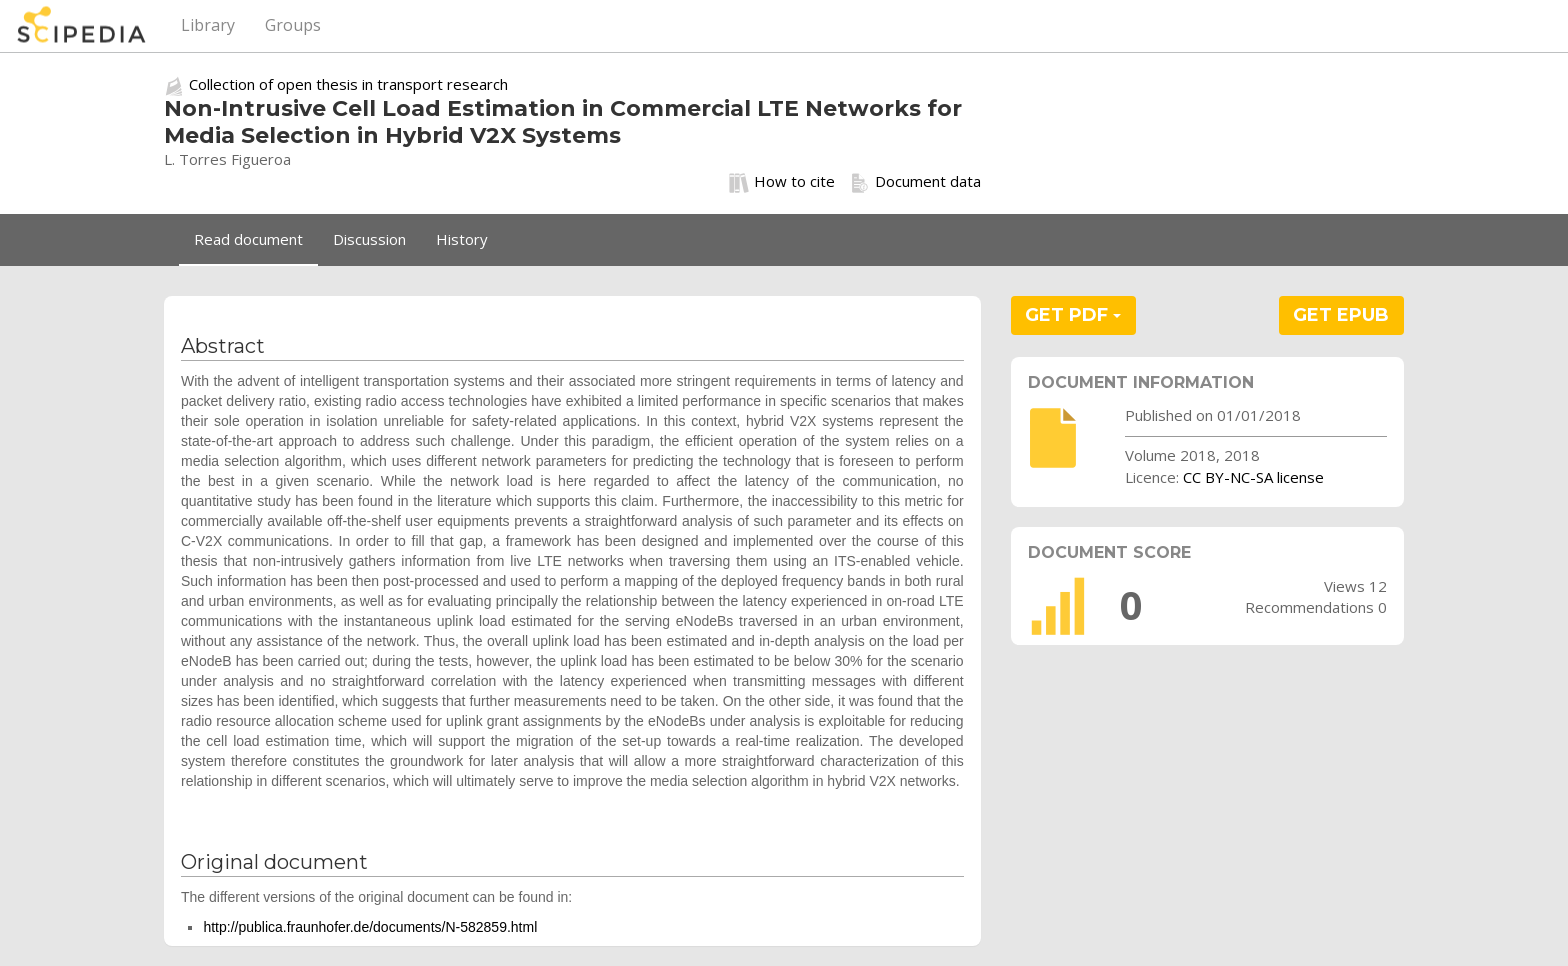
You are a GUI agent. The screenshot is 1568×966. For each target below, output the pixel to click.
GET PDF (1073, 315)
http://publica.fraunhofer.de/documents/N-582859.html (370, 927)
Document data (915, 182)
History (462, 239)
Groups (293, 25)
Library (208, 25)
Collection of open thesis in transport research (348, 84)
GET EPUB (1341, 315)
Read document (248, 239)
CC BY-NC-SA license (1253, 477)
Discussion (369, 239)
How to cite (782, 182)
